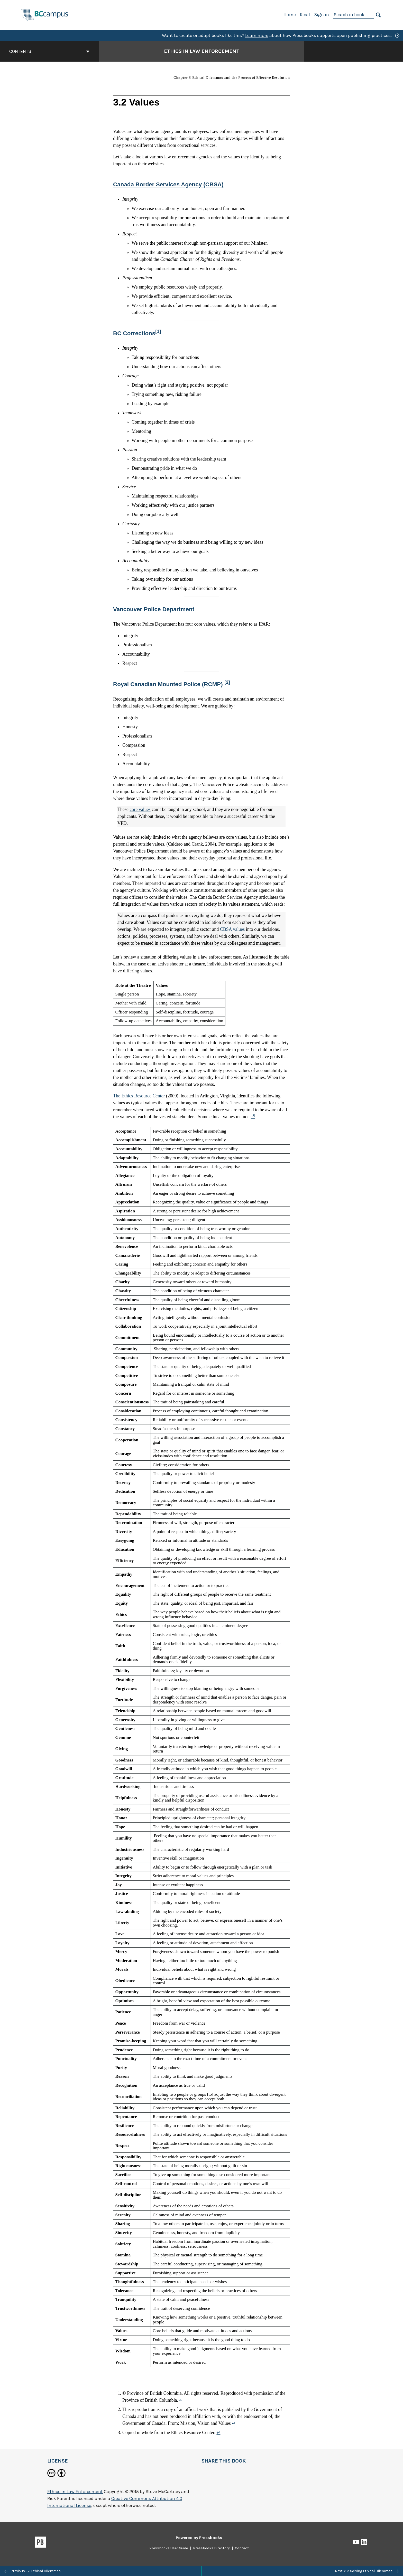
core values (140, 809)
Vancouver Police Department (153, 609)
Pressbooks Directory (211, 2548)
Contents (49, 51)
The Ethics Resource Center (139, 1095)
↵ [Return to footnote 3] (218, 2432)
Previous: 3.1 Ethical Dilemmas (32, 2571)
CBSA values (232, 929)
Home (289, 14)
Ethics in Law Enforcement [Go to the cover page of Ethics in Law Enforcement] (201, 51)
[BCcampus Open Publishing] (45, 14)
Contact (242, 2548)
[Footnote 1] (158, 333)
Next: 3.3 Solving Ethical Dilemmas (367, 2571)
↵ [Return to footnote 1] (181, 2400)
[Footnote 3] (253, 1116)
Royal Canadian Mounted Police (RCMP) (168, 684)
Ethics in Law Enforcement (75, 2491)
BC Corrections (134, 333)
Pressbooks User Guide (168, 2548)
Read (305, 14)
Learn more (256, 35)
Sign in (321, 14)
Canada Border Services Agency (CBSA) (168, 184)
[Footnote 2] (227, 684)
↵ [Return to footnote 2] (234, 2423)
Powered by (199, 2537)
